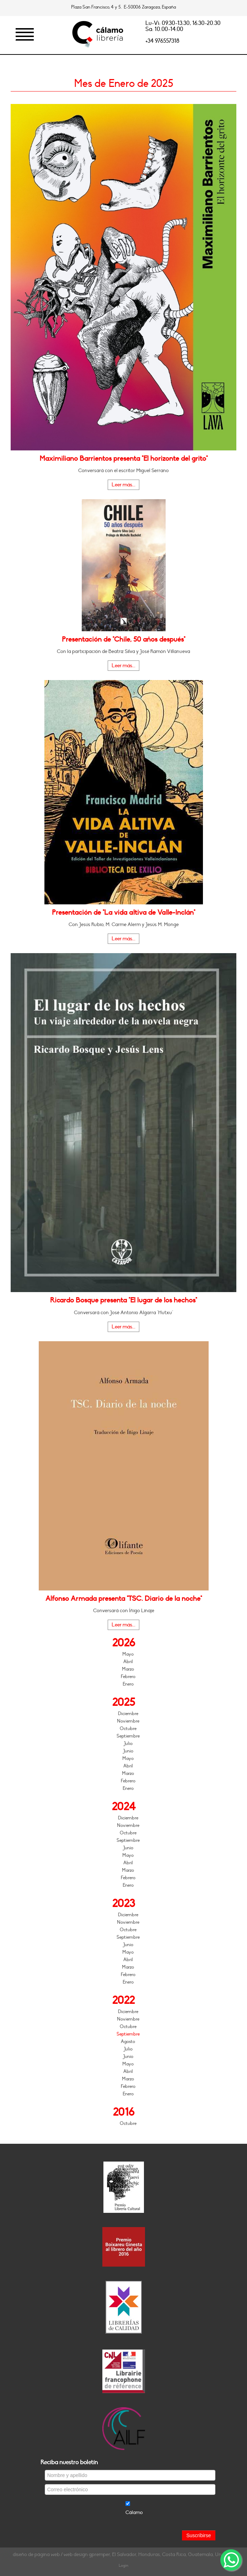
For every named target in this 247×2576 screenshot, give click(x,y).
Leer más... (123, 485)
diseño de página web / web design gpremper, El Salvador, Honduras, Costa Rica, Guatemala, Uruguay (123, 2554)
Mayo (128, 1654)
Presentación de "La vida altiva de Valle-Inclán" (123, 912)
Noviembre (128, 1721)
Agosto (128, 2041)
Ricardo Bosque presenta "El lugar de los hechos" (123, 1300)
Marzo (128, 1669)
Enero (128, 1684)
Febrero (128, 1676)
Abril (128, 1662)
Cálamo (134, 2512)
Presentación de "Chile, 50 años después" (123, 639)
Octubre (128, 1728)
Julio (128, 1743)
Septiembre (128, 1736)
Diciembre (128, 1714)
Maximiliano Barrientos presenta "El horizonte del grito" (123, 458)
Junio (128, 1751)
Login (123, 2565)
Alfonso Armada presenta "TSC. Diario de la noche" (123, 1598)
